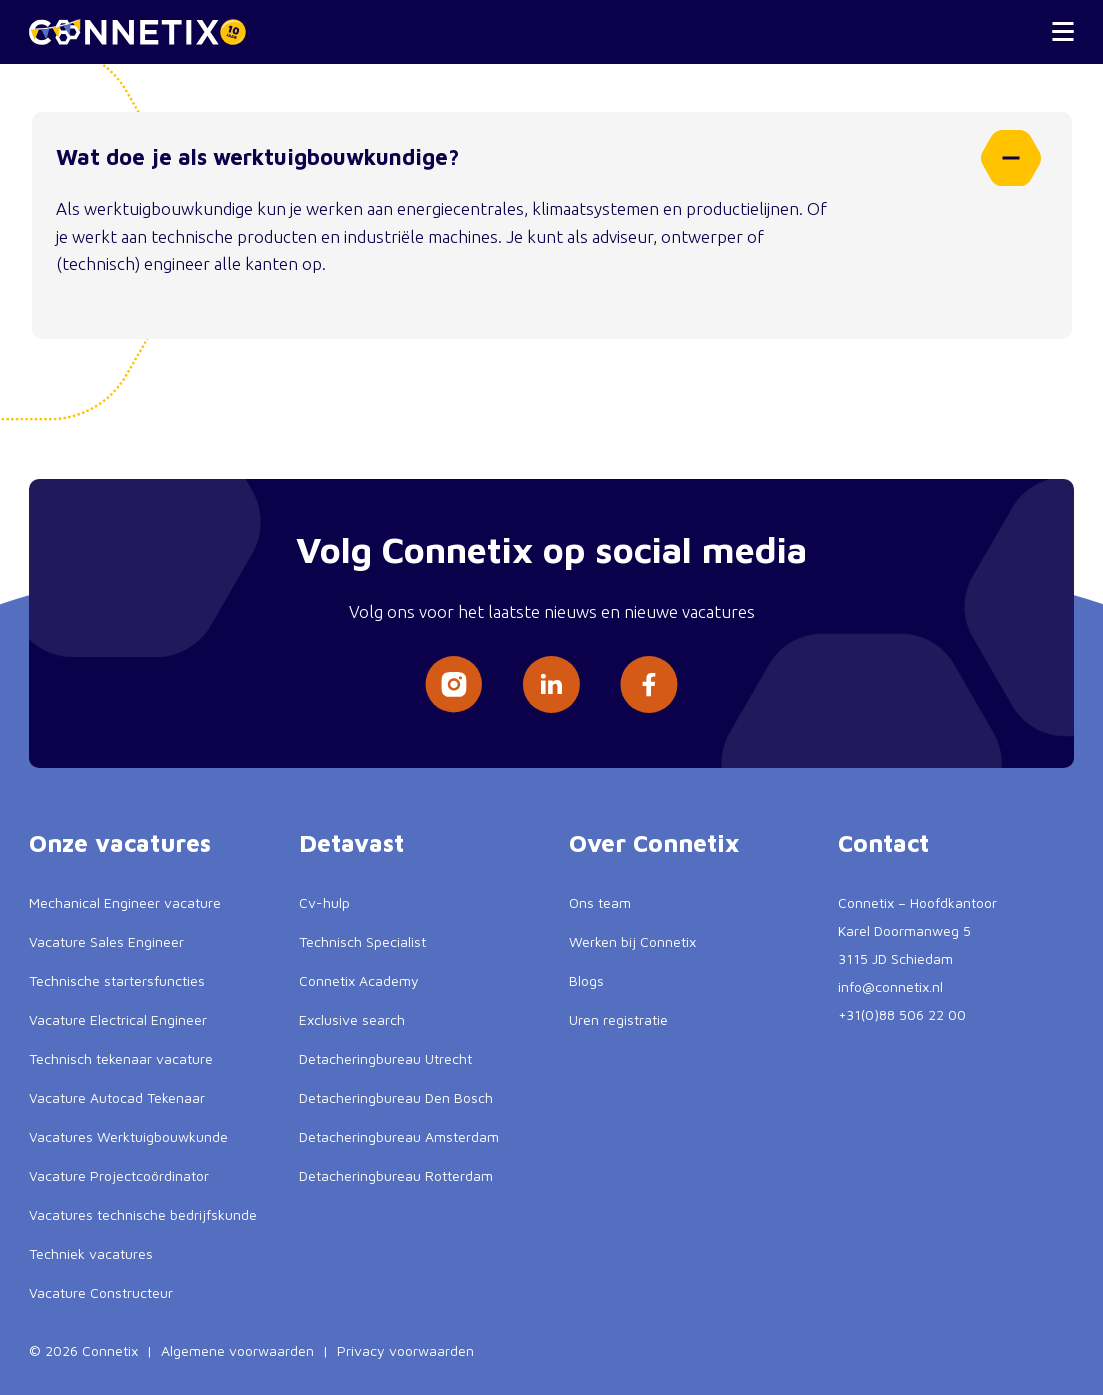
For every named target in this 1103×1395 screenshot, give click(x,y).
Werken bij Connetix (632, 941)
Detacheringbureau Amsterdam (399, 1136)
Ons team (600, 902)
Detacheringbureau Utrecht (385, 1058)
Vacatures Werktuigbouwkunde (128, 1136)
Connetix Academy (359, 980)
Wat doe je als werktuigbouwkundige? (546, 158)
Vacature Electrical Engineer (118, 1019)
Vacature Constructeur (101, 1292)
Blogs (586, 980)
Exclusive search (352, 1019)
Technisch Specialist (362, 941)
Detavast (351, 843)
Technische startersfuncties (117, 980)
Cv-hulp (324, 902)
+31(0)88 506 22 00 (902, 1014)
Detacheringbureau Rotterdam (396, 1175)
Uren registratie (618, 1019)
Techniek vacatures (91, 1253)
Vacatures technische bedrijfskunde (143, 1214)
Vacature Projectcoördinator (119, 1175)
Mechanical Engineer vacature (125, 902)
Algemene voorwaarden (237, 1350)
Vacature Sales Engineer (106, 941)
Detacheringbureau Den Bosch (396, 1097)
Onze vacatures (120, 843)
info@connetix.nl (890, 986)
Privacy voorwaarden (405, 1350)
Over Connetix (654, 843)
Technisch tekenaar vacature (121, 1058)
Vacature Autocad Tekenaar (117, 1097)
